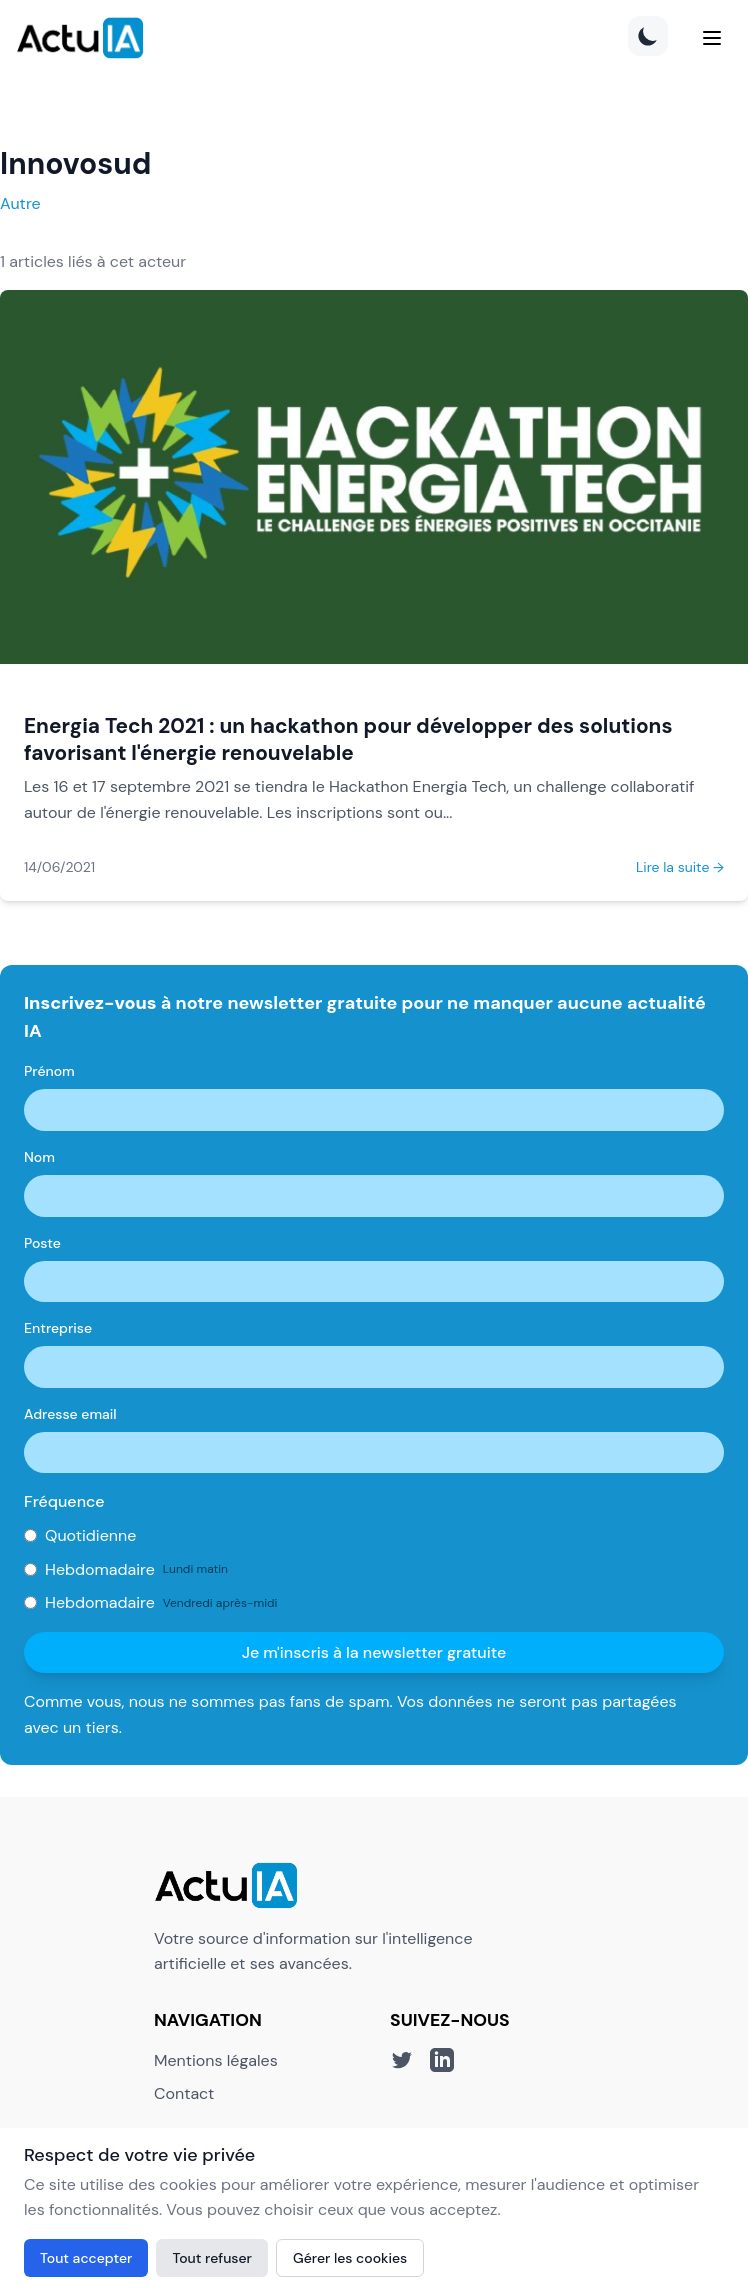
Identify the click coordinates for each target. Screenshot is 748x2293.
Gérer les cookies (350, 2258)
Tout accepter (86, 2258)
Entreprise (58, 1328)
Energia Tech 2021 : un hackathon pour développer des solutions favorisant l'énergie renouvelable (348, 739)
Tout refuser (212, 2258)
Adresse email (70, 1414)
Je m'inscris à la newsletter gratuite (374, 1652)
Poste (42, 1243)
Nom (39, 1157)
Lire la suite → (680, 867)
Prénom (49, 1071)
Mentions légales (216, 2060)
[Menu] (712, 38)
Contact (184, 2093)
